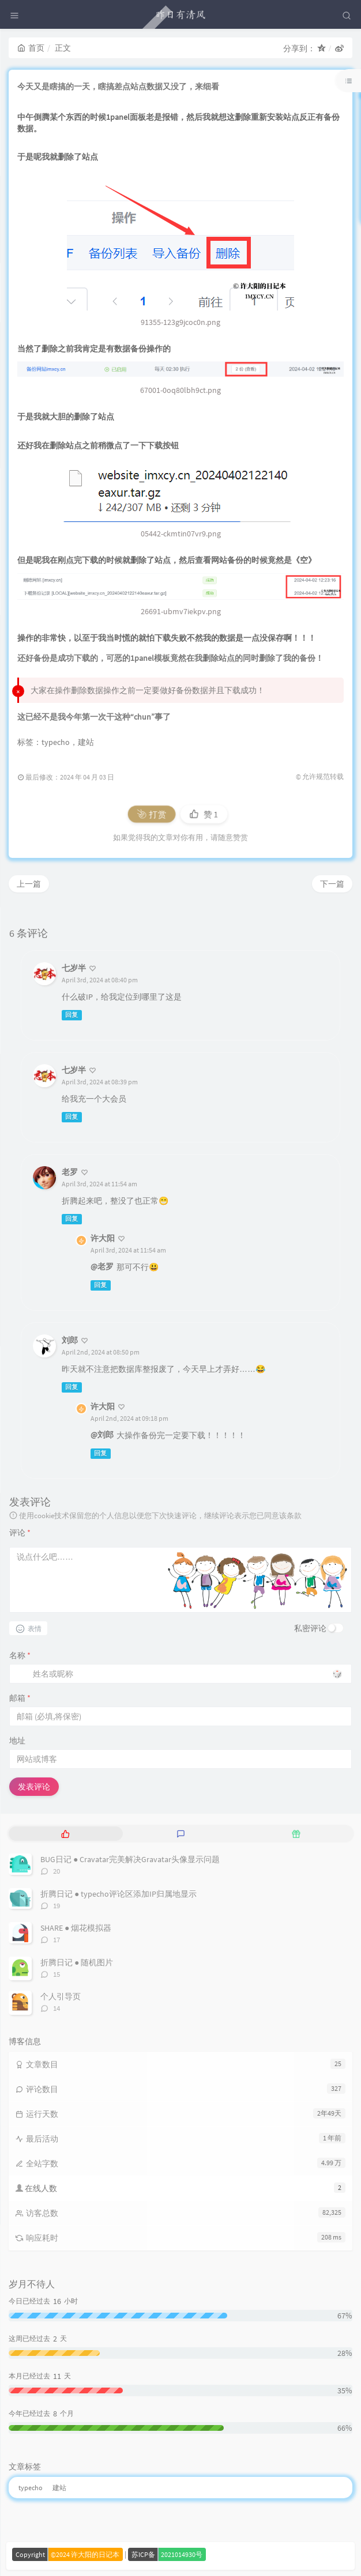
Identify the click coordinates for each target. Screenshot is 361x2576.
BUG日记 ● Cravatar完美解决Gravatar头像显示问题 (130, 1859)
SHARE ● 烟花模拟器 (75, 1928)
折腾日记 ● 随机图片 (76, 1962)
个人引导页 (60, 1996)
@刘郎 (102, 1434)
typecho (56, 742)
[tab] (65, 1833)
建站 (86, 742)
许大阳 (103, 1238)
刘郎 (70, 1340)
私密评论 (310, 1628)
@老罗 (102, 1266)
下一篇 (332, 884)
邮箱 (20, 1698)
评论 (20, 1532)
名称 (20, 1655)
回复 (71, 1015)
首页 (30, 48)
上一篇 (29, 884)
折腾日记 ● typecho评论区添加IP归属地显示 (118, 1894)
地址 (17, 1740)
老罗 (70, 1172)
